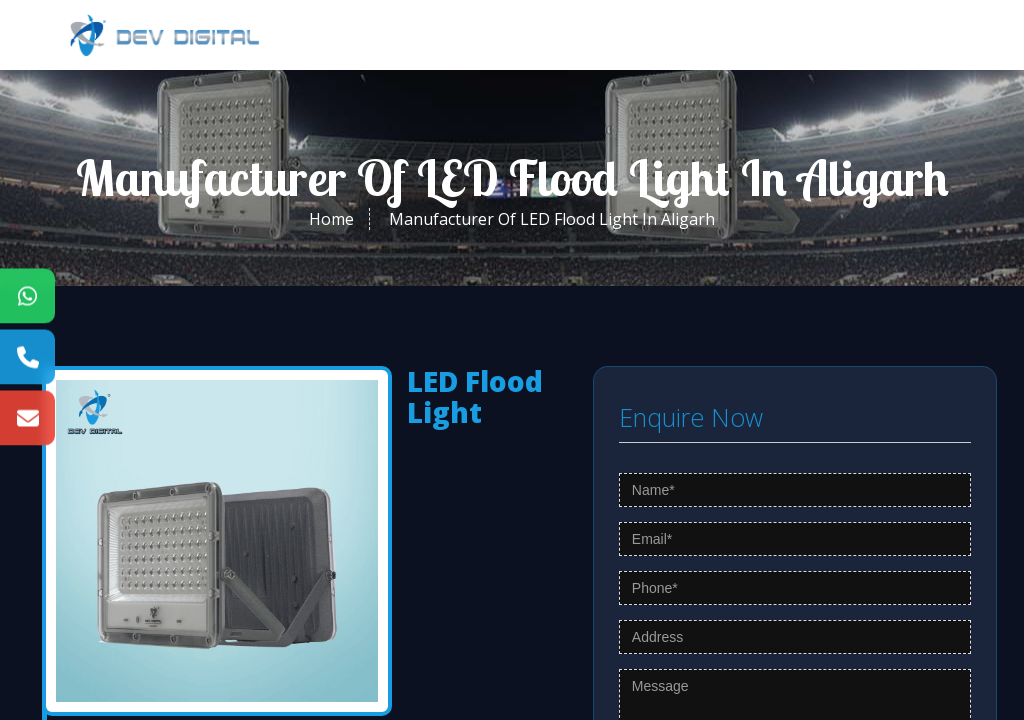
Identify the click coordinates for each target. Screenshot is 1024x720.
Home (331, 219)
